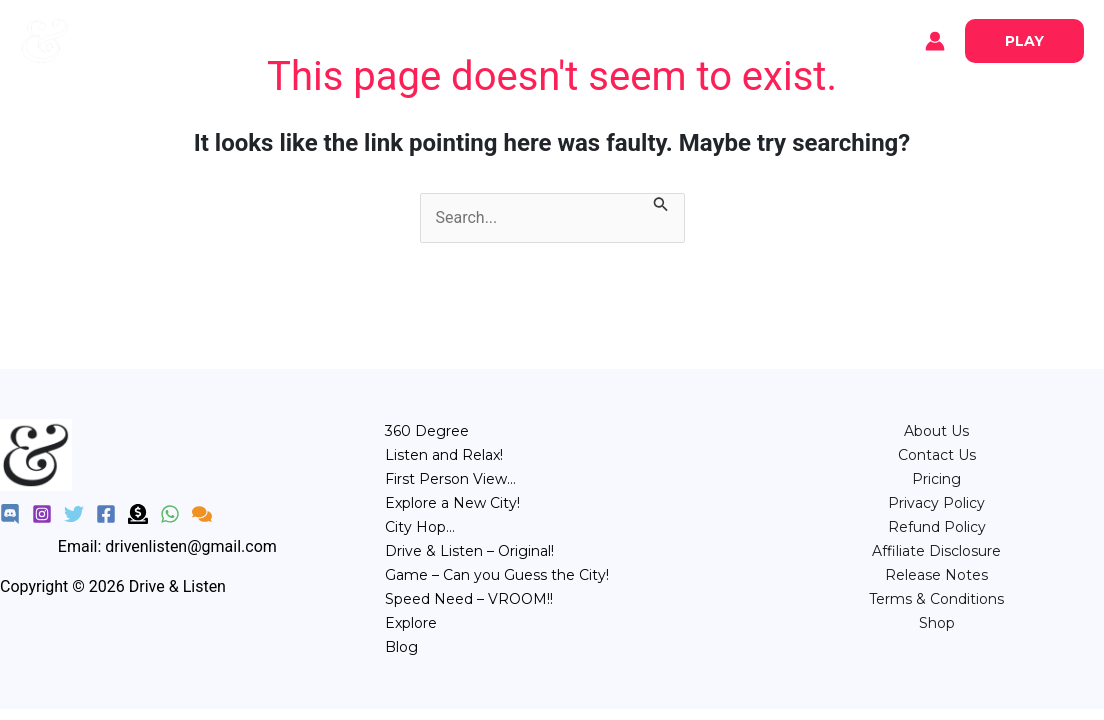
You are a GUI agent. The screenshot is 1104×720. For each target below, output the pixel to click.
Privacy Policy (936, 503)
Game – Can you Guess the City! (497, 575)
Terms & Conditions (936, 599)
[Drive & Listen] (45, 39)
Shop (937, 623)
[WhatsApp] (170, 514)
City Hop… (420, 527)
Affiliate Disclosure (936, 551)
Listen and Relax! (444, 455)
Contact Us (937, 455)
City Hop (574, 39)
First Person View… (450, 479)
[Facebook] (106, 514)
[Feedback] (202, 514)
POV (499, 39)
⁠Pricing (936, 479)
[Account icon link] (935, 41)
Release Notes (936, 575)
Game (654, 39)
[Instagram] (42, 514)
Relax (436, 39)
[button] (1024, 41)
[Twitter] (74, 514)
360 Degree (427, 431)
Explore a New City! (452, 503)
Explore (130, 41)
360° (372, 39)
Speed (726, 39)
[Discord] (10, 514)
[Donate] (138, 514)
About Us (936, 431)
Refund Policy (937, 527)
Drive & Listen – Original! (469, 551)
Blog (200, 41)
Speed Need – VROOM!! (469, 599)
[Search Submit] (661, 206)
